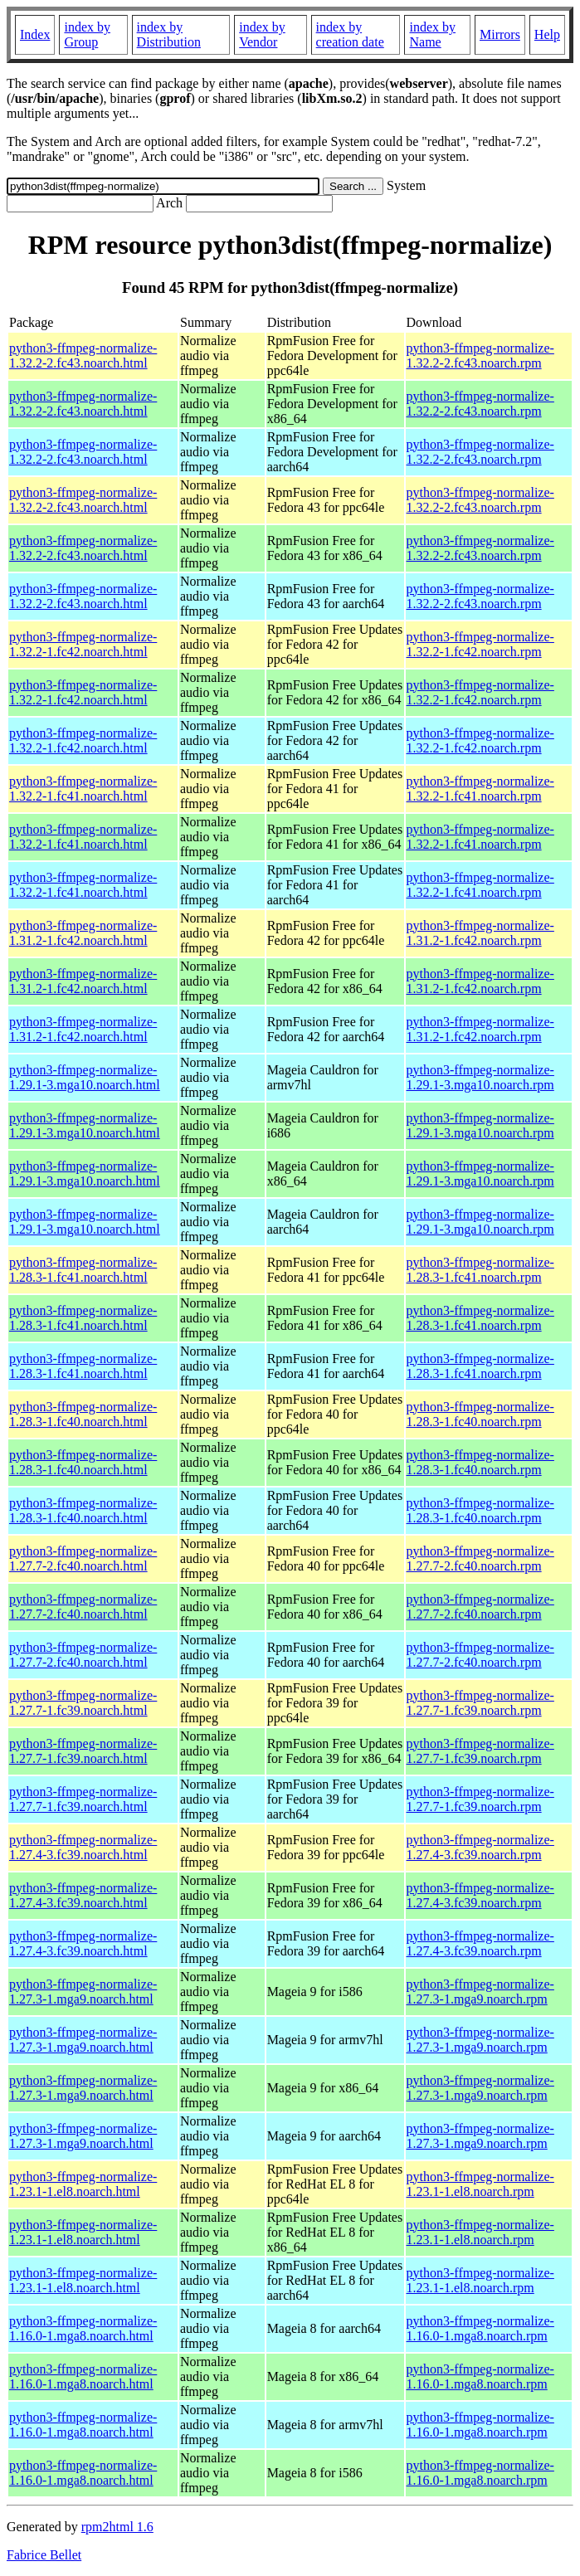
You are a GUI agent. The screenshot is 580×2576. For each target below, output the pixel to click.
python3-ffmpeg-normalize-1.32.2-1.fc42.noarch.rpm (480, 644)
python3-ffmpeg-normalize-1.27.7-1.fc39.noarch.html (83, 1702)
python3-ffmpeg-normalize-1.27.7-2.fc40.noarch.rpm (480, 1558)
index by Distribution (169, 34)
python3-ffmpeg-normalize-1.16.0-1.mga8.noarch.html (83, 2328)
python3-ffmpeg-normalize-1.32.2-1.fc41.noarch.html (83, 788)
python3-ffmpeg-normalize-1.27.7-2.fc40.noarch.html (83, 1558)
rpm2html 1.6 (117, 2527)
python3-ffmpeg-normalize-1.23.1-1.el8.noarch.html (83, 2184)
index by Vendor (262, 34)
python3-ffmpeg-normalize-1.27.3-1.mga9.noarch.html (83, 1991)
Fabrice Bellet (44, 2555)
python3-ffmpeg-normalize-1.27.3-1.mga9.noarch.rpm (480, 1991)
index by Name (432, 34)
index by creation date (350, 34)
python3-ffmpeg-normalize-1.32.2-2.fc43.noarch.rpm (480, 355)
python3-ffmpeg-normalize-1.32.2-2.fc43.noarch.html (83, 355)
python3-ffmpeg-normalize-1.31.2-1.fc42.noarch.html (83, 932)
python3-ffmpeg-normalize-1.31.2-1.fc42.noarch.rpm (480, 932)
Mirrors (500, 34)
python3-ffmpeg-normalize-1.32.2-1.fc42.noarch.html (83, 644)
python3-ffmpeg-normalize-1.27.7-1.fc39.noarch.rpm (480, 1702)
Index (35, 34)
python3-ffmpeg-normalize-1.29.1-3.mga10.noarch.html (84, 1077)
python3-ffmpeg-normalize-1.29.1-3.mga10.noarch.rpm (480, 1077)
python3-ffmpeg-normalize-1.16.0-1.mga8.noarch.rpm (480, 2328)
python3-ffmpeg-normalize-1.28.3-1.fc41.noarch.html (83, 1269)
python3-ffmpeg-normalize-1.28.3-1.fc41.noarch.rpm (480, 1269)
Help (547, 34)
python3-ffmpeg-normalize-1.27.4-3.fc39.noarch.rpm (480, 1847)
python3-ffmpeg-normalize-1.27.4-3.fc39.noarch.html (83, 1847)
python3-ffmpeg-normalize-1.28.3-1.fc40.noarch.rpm (480, 1414)
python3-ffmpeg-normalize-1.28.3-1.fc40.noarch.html (83, 1414)
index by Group (87, 34)
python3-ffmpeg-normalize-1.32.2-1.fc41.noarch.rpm (480, 788)
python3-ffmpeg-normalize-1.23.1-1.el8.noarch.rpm (480, 2184)
